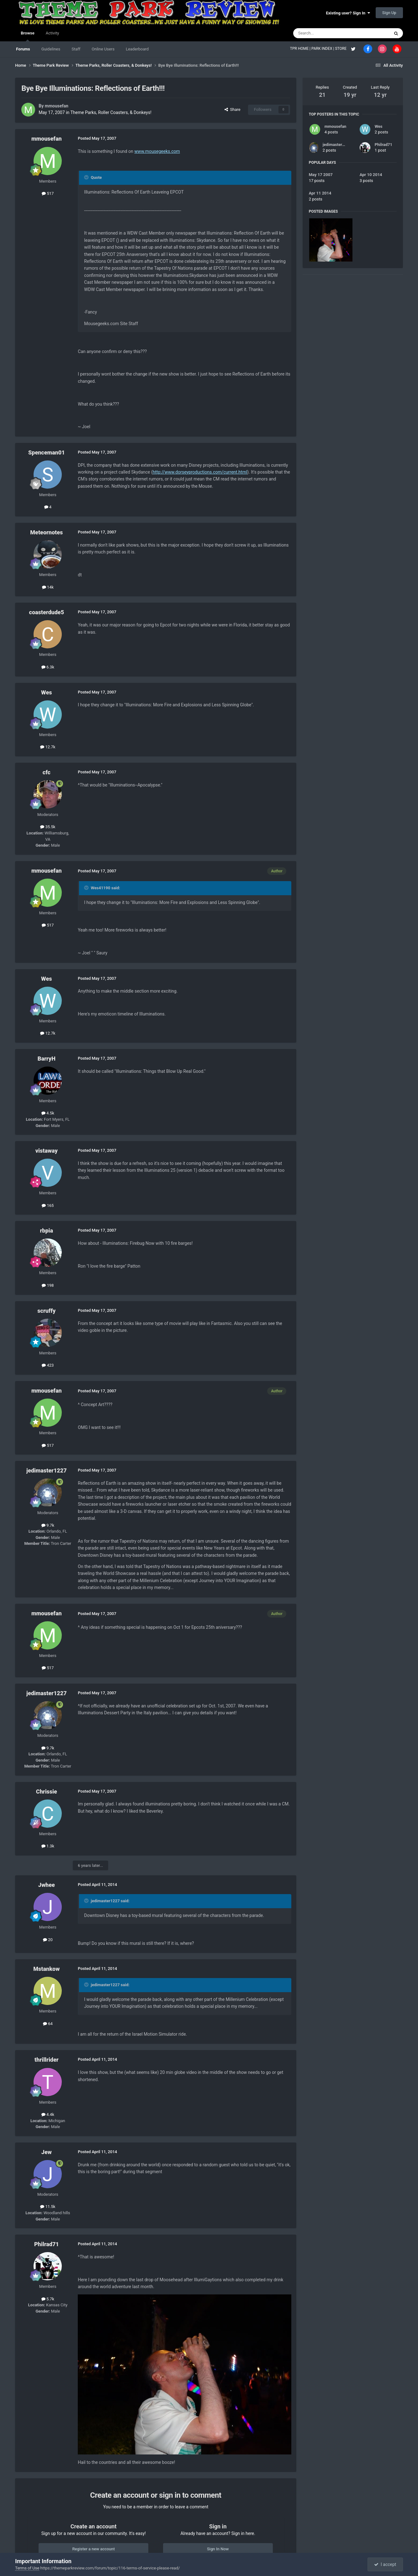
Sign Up (389, 12)
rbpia (46, 1230)
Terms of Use (27, 2568)
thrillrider (46, 2059)
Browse (27, 36)
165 (48, 1205)
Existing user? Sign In (348, 13)
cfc (46, 772)
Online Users (103, 49)
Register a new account (93, 2549)
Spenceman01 (46, 452)
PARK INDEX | (323, 48)
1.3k (47, 1846)
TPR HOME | (300, 48)
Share (233, 109)
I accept (385, 2564)
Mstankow (46, 1969)
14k (48, 587)
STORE (341, 48)
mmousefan (56, 105)
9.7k (47, 1525)
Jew (46, 2152)
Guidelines (51, 49)
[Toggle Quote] (87, 177)
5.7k (47, 2299)
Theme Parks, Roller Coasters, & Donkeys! (110, 112)
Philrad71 (46, 2244)
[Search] (326, 33)
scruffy (46, 1310)
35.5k (47, 826)
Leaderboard (137, 49)
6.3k (47, 667)
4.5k (47, 1113)
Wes (46, 692)
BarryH (47, 1058)
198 (48, 1285)
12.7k (47, 747)
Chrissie (46, 1791)
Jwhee (46, 1885)
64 (48, 2023)
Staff (75, 49)
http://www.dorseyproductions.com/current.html (200, 472)
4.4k (47, 2114)
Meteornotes (46, 532)
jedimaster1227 (46, 1470)
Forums (23, 49)
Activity (52, 33)
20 (48, 1939)
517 (48, 193)
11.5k (47, 2206)
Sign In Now (218, 2549)
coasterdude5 (46, 612)
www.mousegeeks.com (157, 151)
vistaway (46, 1150)
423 (48, 1365)
